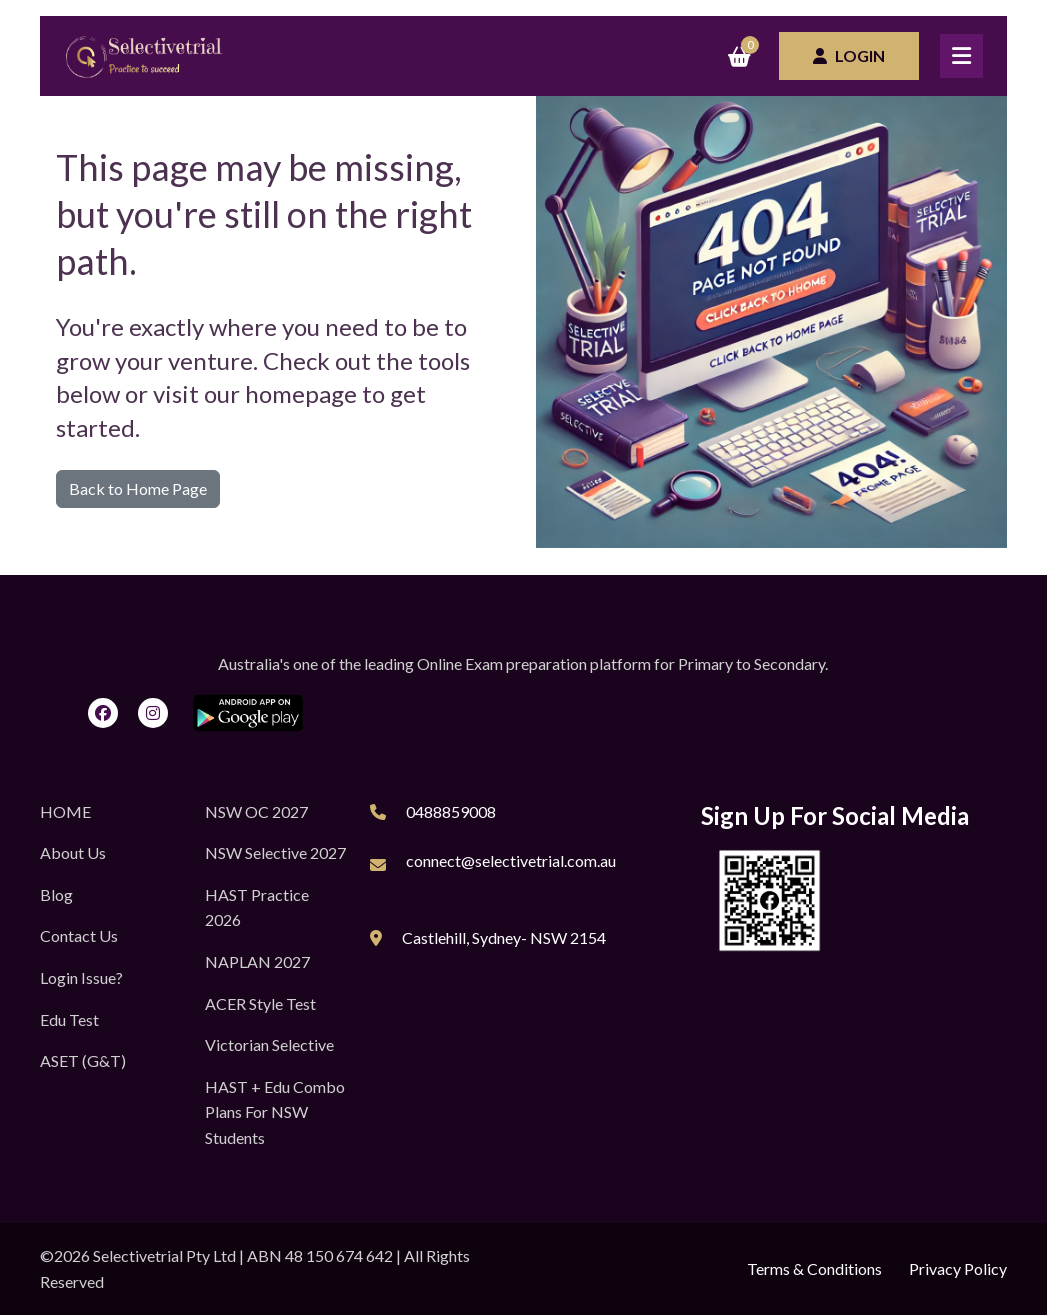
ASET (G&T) (83, 1060)
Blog (56, 894)
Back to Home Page (138, 488)
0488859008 (451, 811)
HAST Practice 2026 (257, 907)
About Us (73, 852)
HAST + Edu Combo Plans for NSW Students (275, 1112)
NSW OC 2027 (256, 811)
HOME (65, 811)
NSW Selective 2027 (275, 852)
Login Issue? (81, 977)
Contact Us (79, 935)
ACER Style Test (260, 1003)
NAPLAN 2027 (257, 961)
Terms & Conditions (814, 1268)
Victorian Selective (269, 1044)
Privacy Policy (958, 1268)
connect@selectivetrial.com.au (511, 860)
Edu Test (69, 1019)
